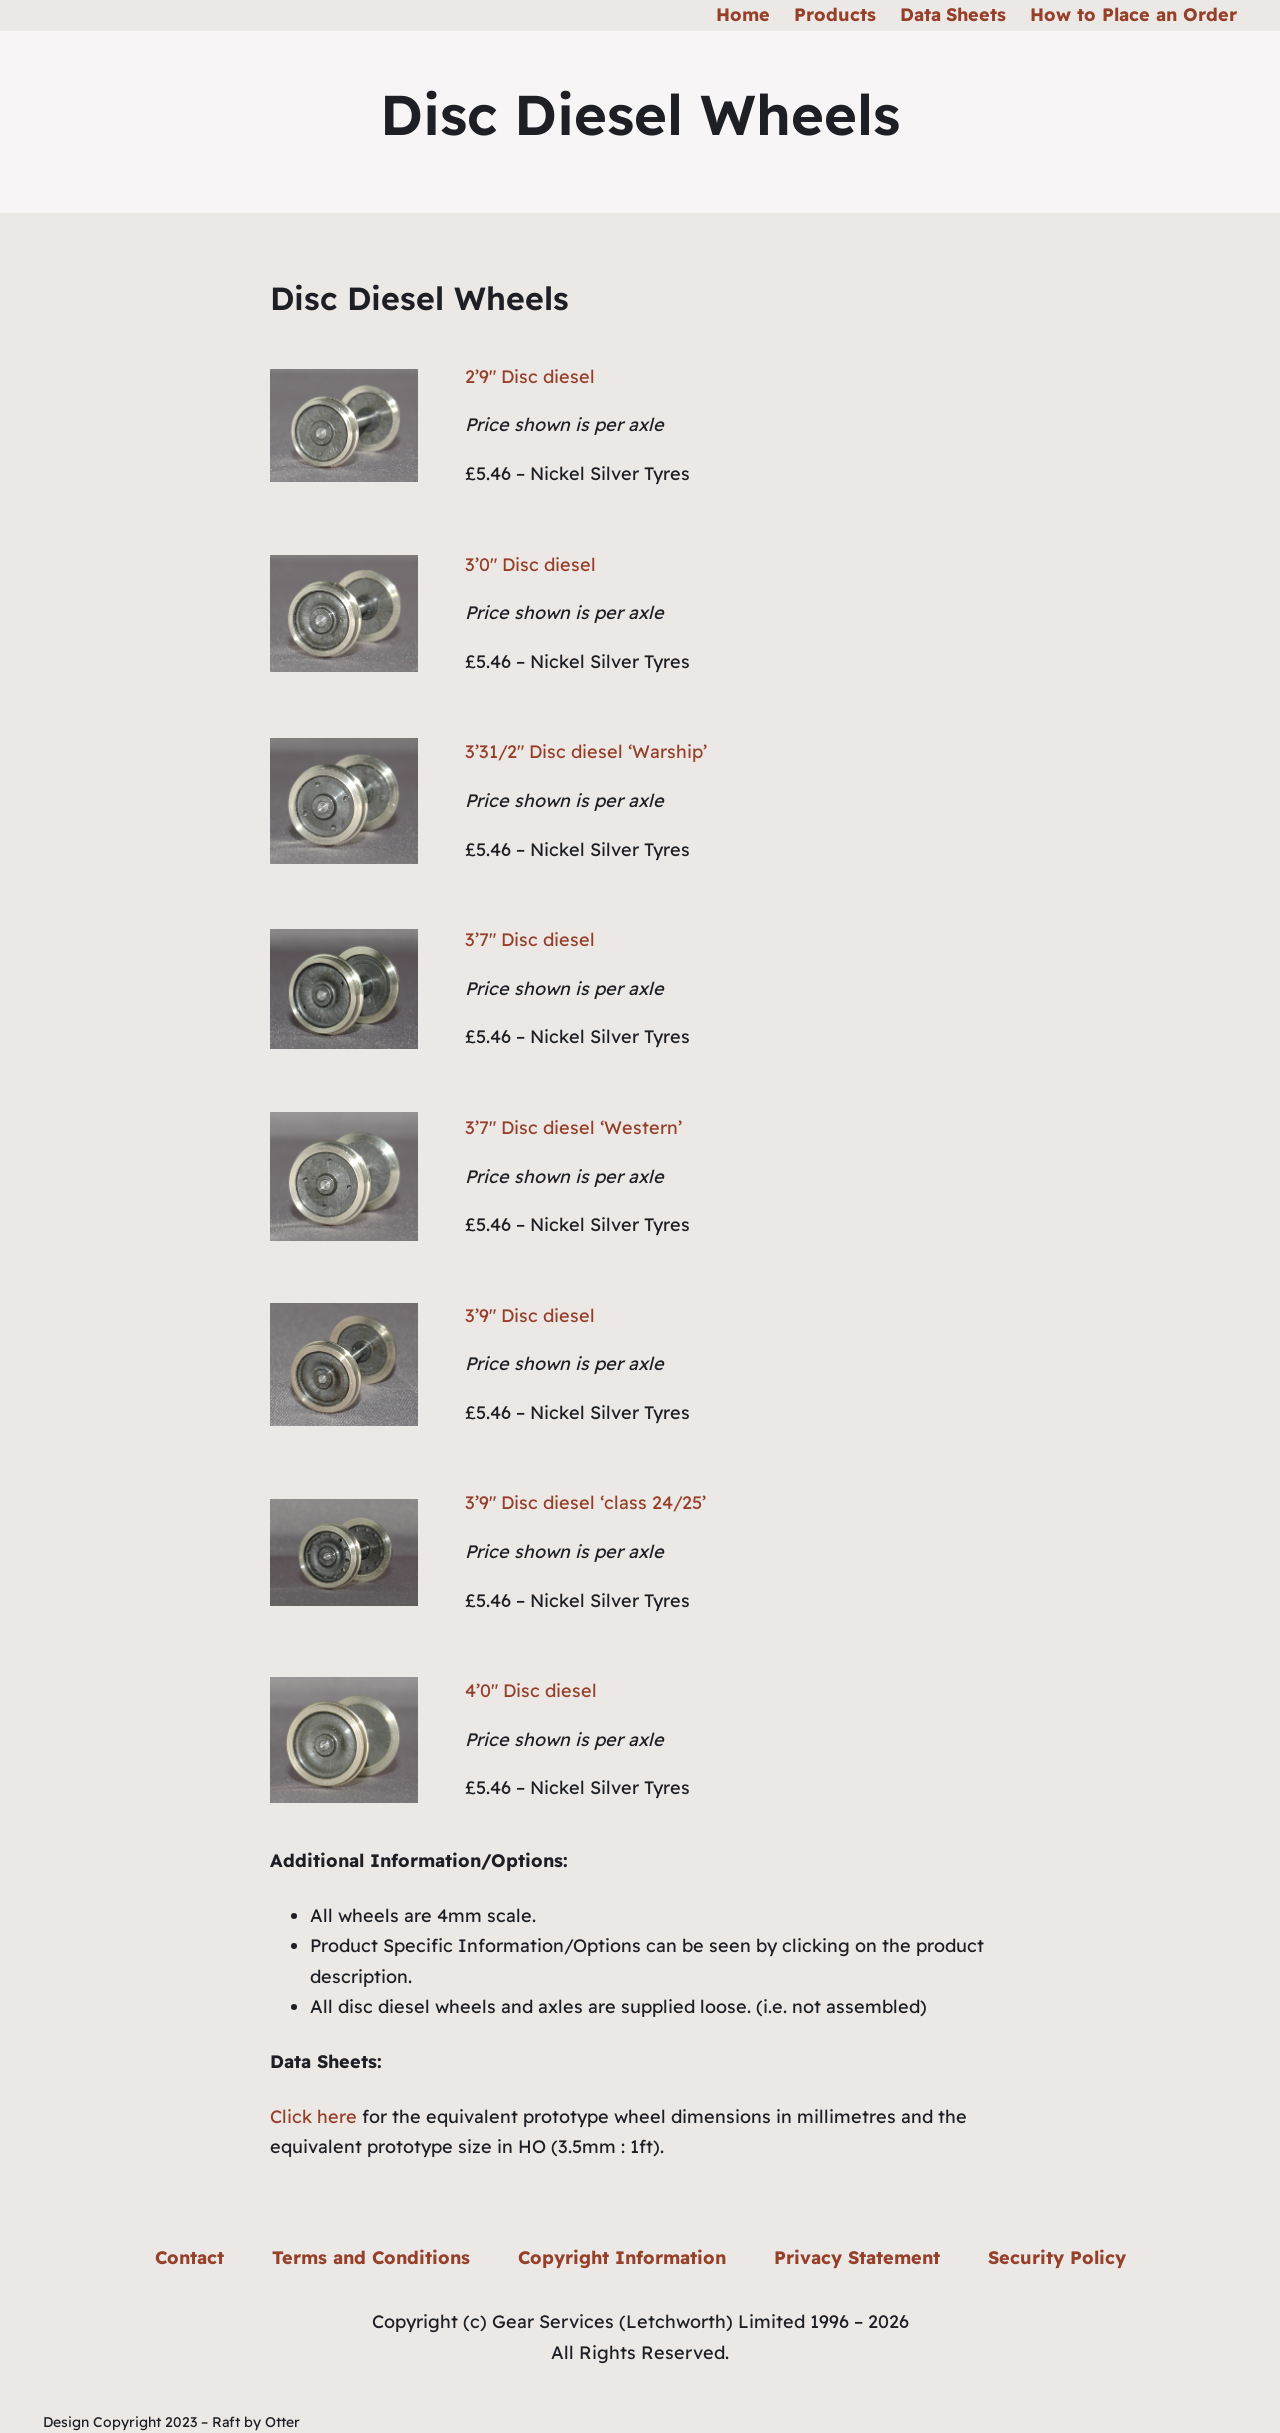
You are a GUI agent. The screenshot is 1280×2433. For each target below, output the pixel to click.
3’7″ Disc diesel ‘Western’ (573, 1127)
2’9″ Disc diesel (530, 376)
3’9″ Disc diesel (530, 1315)
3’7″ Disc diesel (530, 939)
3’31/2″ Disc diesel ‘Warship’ (586, 751)
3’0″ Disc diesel (530, 564)
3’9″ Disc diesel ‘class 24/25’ (585, 1502)
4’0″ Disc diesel (531, 1690)
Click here (313, 2116)
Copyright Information (622, 2257)
